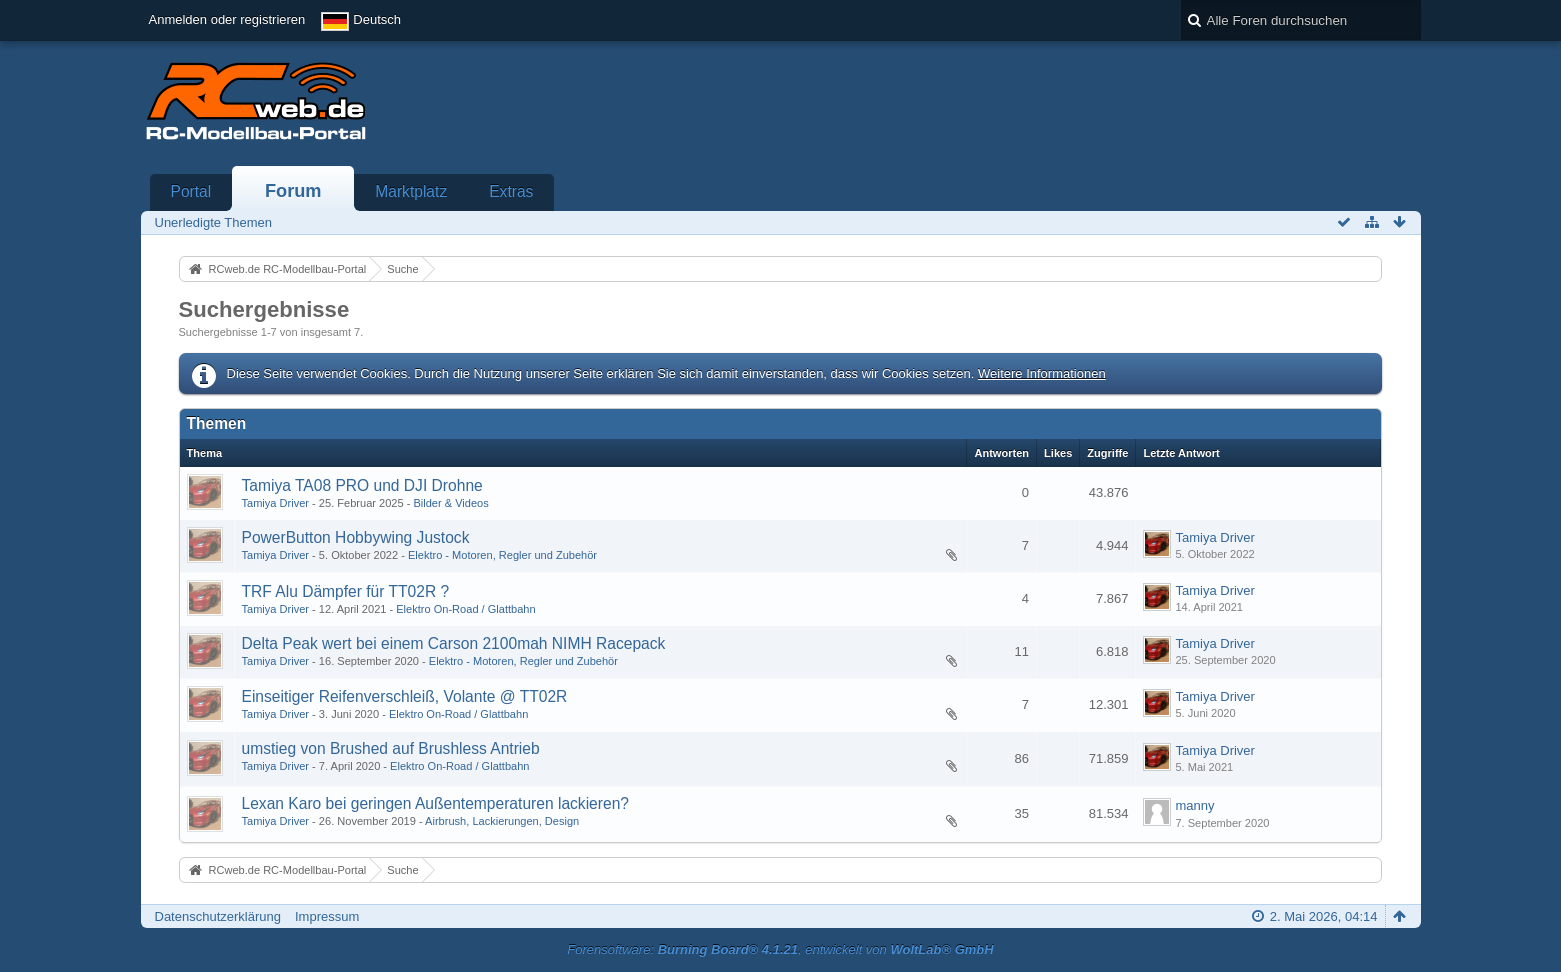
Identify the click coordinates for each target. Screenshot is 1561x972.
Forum (293, 191)
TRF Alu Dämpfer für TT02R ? (346, 591)
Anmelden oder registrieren (227, 19)
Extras (511, 191)
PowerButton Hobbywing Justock (356, 537)
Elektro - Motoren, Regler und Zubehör (502, 555)
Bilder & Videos (450, 503)
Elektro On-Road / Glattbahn (465, 609)
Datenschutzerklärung (218, 916)
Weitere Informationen (1042, 373)
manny (1194, 805)
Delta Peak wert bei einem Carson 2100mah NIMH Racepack (454, 643)
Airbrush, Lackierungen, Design (502, 821)
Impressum (327, 916)
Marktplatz (411, 191)
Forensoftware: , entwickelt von (780, 949)
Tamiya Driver (276, 503)
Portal (191, 191)
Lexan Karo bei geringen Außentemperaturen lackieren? (436, 803)
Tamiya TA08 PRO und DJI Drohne (362, 485)
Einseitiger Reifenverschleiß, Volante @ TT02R (405, 696)
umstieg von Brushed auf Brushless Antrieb (391, 748)
